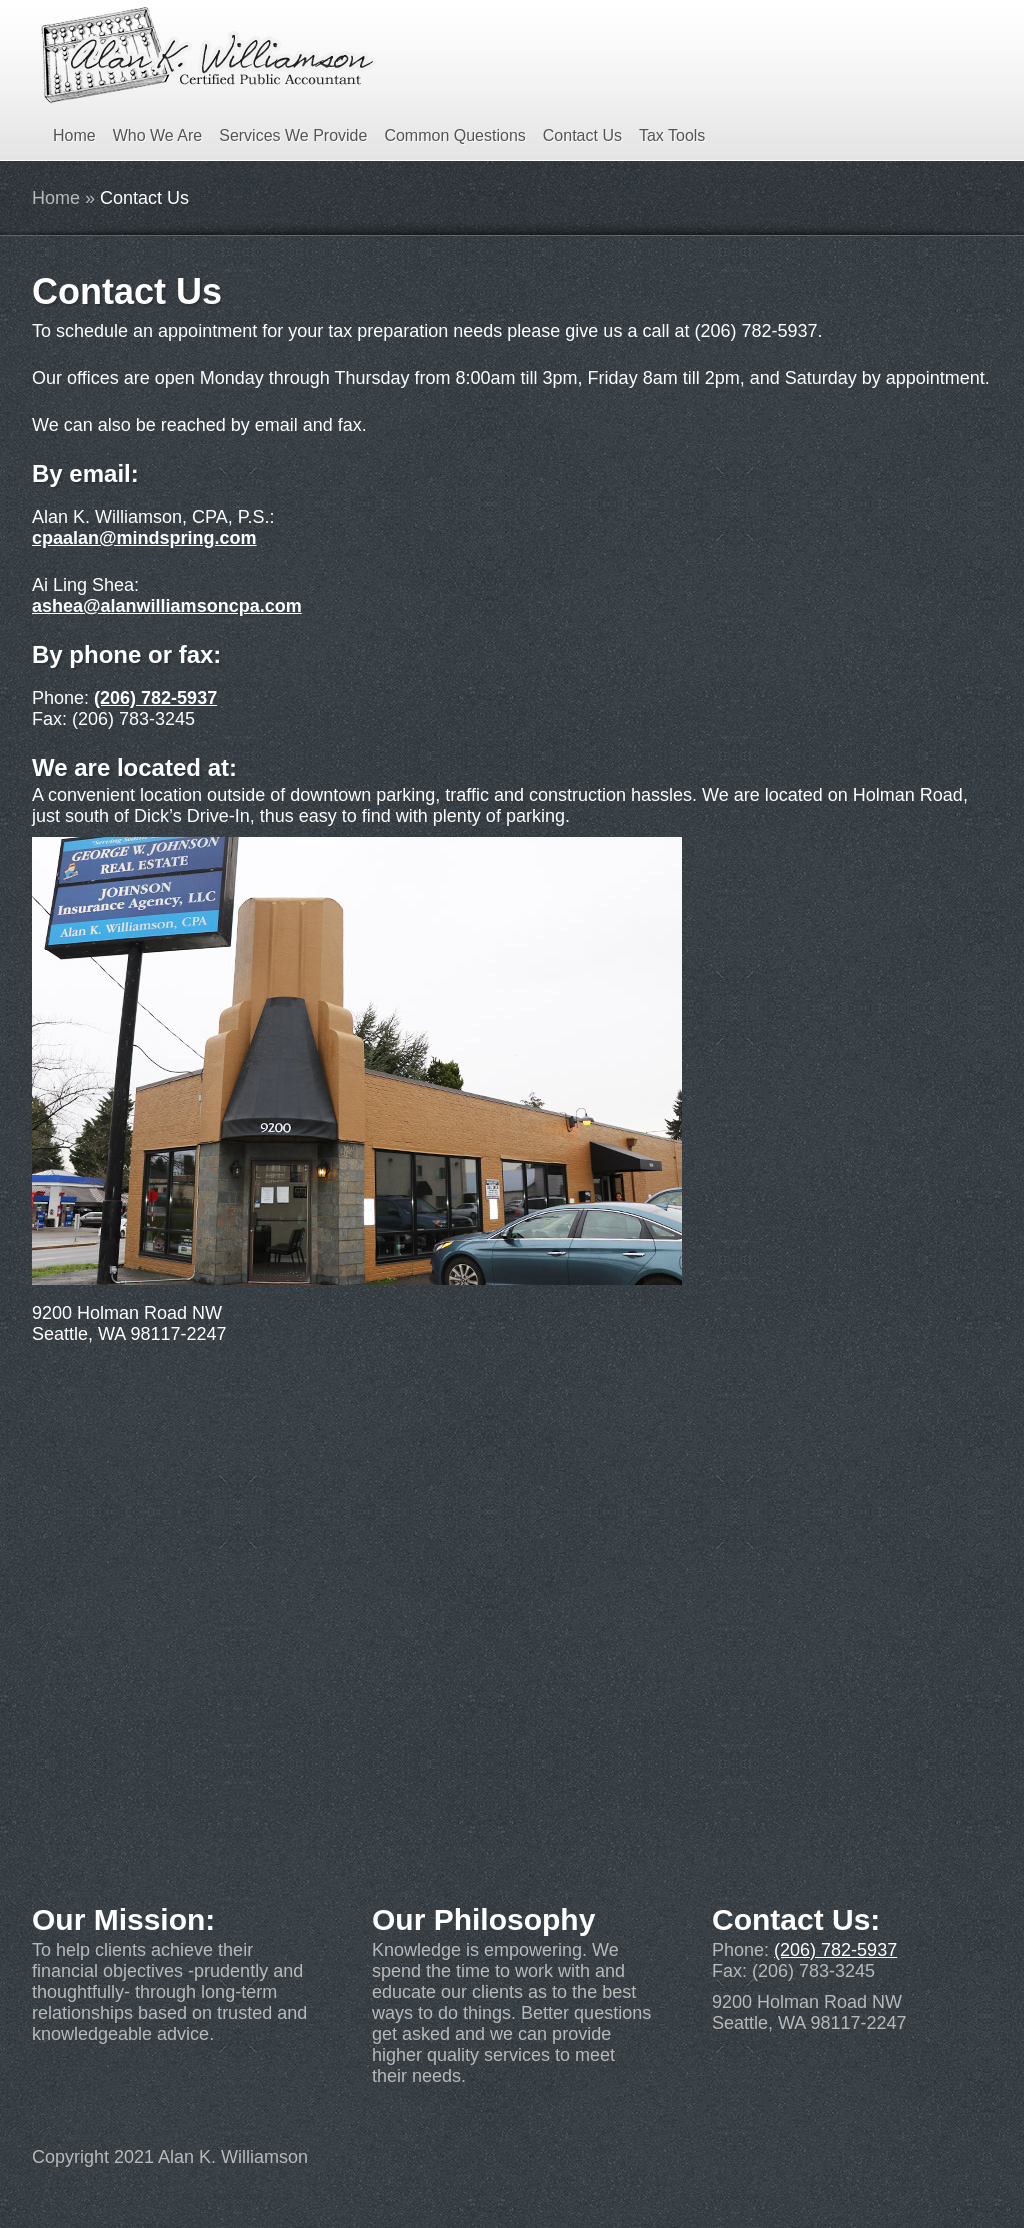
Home (74, 135)
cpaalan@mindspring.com (144, 538)
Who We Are (158, 135)
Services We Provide (293, 135)
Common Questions (454, 135)
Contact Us (582, 135)
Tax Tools (672, 135)
